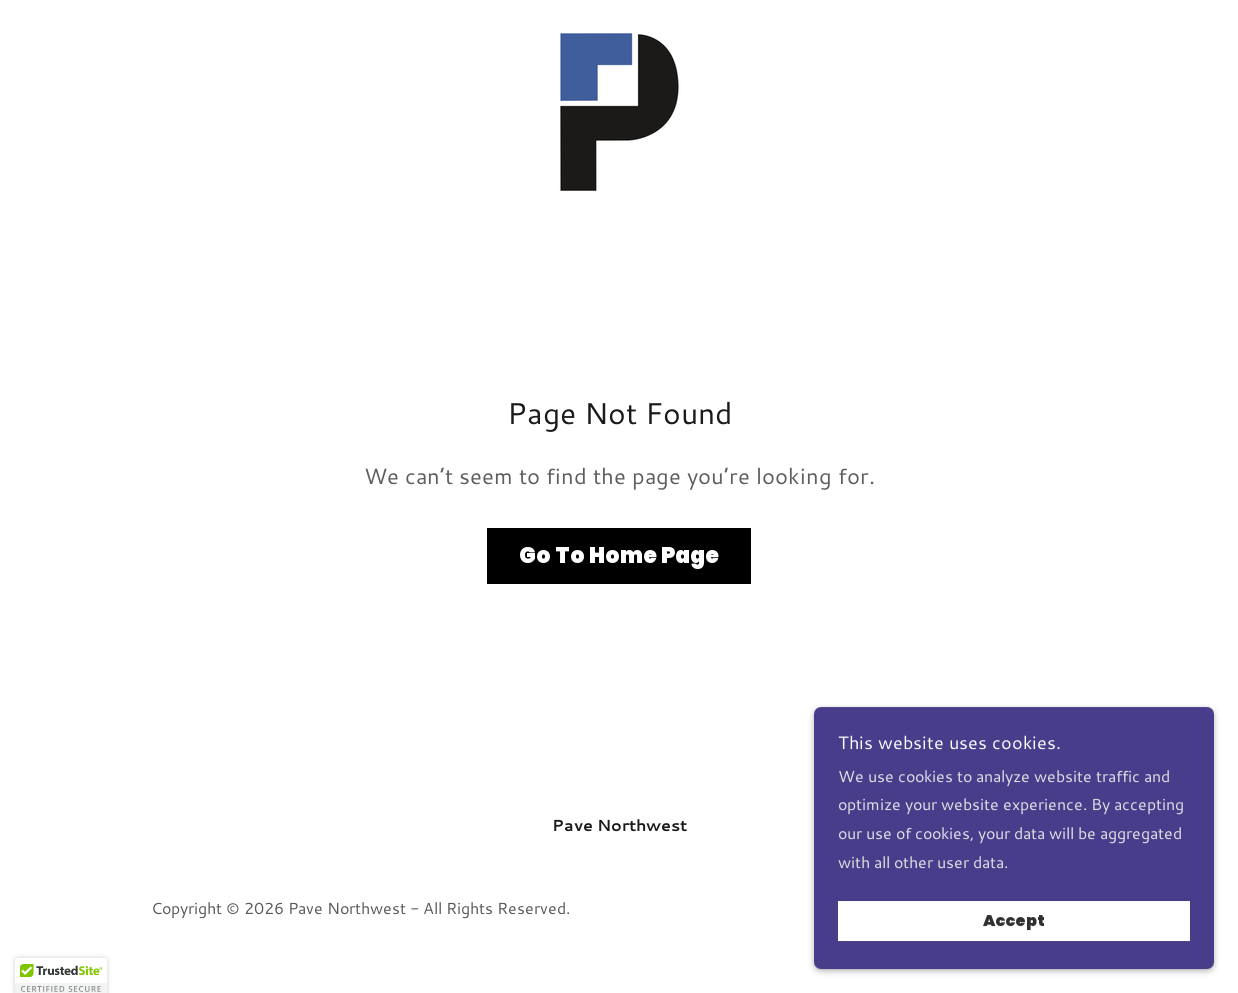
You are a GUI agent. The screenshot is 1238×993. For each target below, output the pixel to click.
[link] (619, 108)
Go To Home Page (619, 555)
